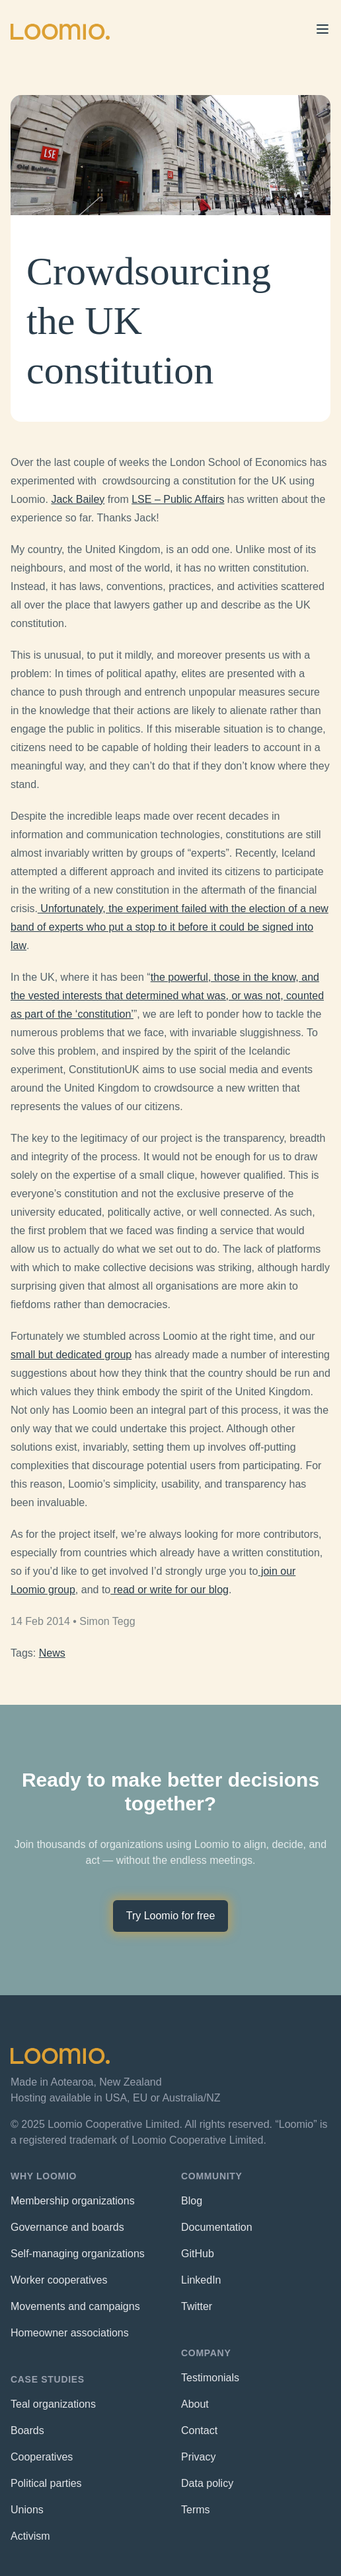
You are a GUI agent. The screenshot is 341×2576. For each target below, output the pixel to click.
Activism (30, 2536)
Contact (199, 2430)
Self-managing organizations (78, 2253)
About (195, 2404)
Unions (27, 2509)
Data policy (207, 2483)
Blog (191, 2200)
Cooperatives (42, 2456)
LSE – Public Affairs (178, 499)
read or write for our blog (169, 1589)
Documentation (216, 2227)
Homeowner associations (70, 2332)
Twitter (196, 2306)
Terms (195, 2509)
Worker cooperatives (59, 2280)
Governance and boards (67, 2227)
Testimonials (210, 2377)
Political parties (46, 2483)
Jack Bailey (77, 499)
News (52, 1653)
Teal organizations (53, 2404)
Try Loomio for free (170, 1915)
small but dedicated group (71, 1354)
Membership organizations (73, 2200)
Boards (27, 2430)
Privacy (198, 2456)
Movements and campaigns (75, 2306)
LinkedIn (201, 2280)
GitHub (197, 2253)
